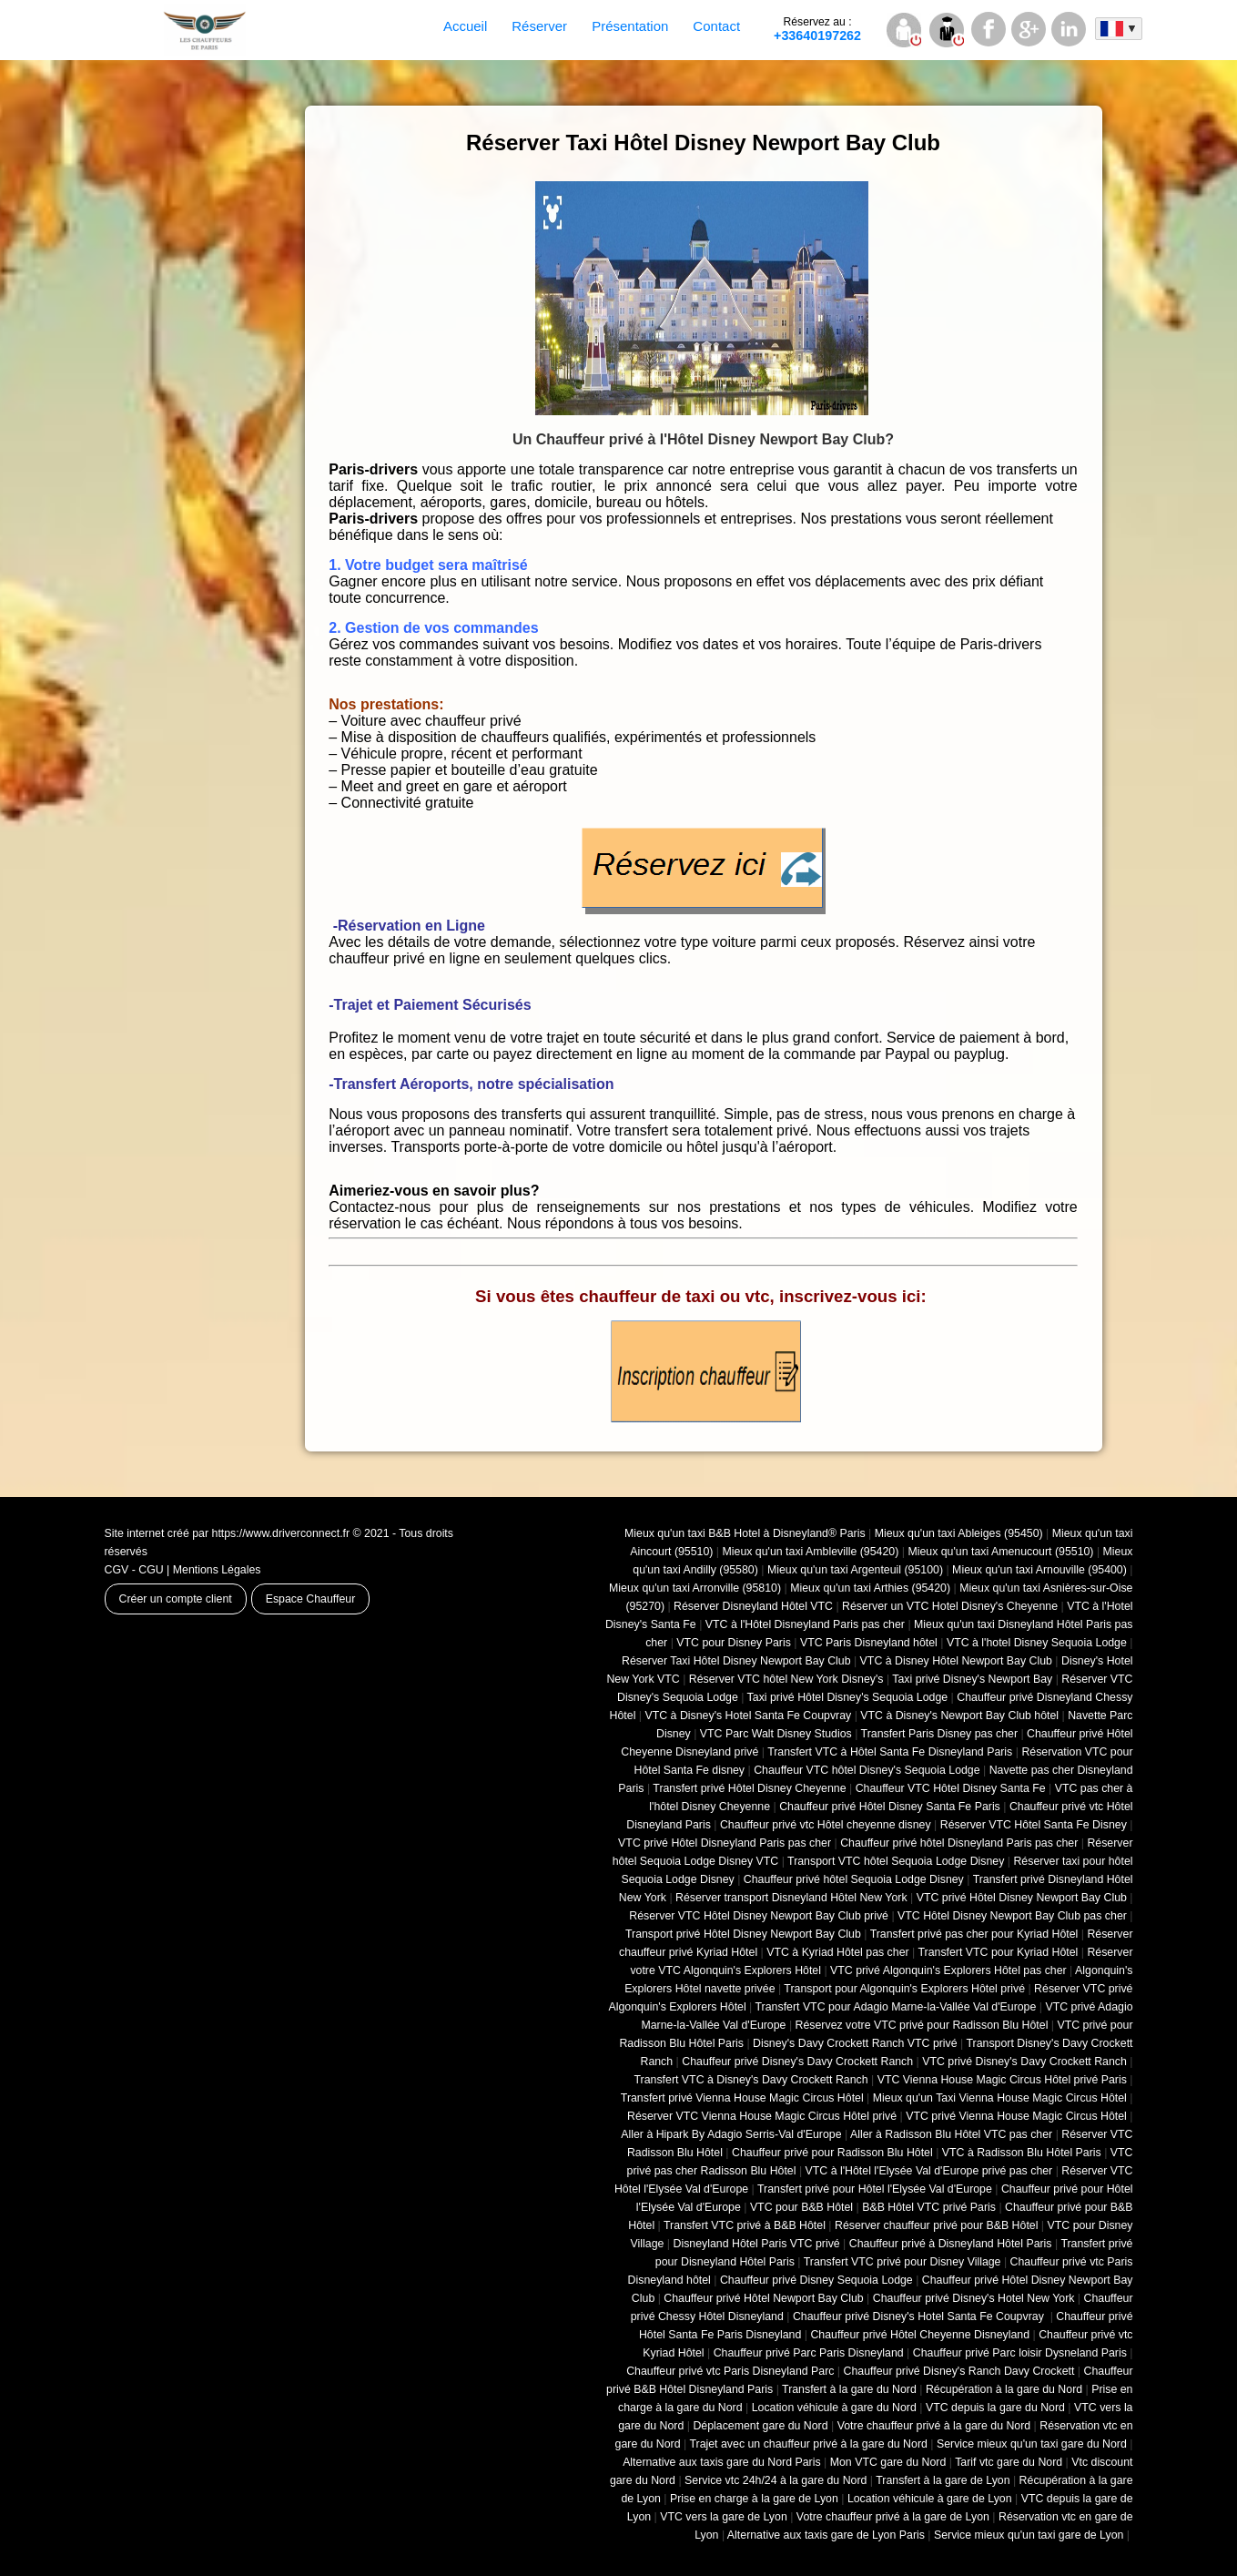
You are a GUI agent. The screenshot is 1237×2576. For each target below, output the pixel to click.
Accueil (465, 26)
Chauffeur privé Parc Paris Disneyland (809, 2353)
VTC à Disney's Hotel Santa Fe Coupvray (748, 1715)
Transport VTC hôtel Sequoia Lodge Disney (895, 1861)
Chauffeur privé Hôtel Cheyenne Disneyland (919, 2334)
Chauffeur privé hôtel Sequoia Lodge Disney (854, 1879)
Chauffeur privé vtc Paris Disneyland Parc (730, 2371)
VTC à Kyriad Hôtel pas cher (837, 1952)
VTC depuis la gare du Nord (995, 2407)
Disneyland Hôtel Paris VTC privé (757, 2243)
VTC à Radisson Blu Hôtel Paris (1021, 2152)
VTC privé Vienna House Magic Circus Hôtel (1016, 2116)
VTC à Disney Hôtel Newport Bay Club (956, 1661)
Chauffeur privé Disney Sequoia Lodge (816, 2280)
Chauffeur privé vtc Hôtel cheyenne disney (825, 1824)
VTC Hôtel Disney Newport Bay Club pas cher (1012, 1915)
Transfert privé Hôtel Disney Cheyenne (749, 1788)
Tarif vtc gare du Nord (1008, 2462)
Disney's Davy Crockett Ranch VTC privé (855, 2043)
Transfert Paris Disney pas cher (939, 1733)
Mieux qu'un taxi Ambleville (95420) (811, 1551)
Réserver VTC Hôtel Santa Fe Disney (1033, 1824)
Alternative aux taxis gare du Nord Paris (722, 2462)
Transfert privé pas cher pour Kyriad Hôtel (974, 1934)
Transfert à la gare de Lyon (942, 2480)
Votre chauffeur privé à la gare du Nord (934, 2425)
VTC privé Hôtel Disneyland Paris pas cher (724, 1843)
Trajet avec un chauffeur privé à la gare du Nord (808, 2444)
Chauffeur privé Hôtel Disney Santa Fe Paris (889, 1806)
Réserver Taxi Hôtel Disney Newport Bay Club (736, 1661)
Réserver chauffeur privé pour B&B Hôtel (936, 2225)
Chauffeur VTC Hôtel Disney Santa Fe (951, 1788)
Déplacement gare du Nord (760, 2425)
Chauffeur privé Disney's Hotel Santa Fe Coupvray (920, 2316)
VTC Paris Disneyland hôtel (869, 1642)
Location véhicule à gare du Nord (834, 2407)
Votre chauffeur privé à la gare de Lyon (892, 2516)
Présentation (630, 26)
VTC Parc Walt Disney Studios (776, 1733)
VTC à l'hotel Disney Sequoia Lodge (1037, 1642)
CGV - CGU (134, 1569)
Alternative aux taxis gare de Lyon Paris (826, 2535)
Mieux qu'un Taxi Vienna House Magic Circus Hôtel (1000, 2098)
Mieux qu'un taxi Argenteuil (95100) (855, 1569)
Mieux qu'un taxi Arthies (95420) (870, 1588)
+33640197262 (817, 29)
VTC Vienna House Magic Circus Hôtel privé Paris (1002, 2079)
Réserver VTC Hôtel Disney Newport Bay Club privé (758, 1915)
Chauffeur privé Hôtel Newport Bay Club (763, 2298)
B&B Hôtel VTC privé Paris (929, 2207)
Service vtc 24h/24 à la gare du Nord (775, 2480)
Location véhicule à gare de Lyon (929, 2498)
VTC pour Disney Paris (733, 1642)
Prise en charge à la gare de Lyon (754, 2498)
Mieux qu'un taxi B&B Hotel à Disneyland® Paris (745, 1533)
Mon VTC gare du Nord (888, 2462)
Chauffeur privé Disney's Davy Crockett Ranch (797, 2061)
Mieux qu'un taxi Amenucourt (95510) (1000, 1551)
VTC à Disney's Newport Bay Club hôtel (959, 1715)
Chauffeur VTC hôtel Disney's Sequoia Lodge (866, 1770)
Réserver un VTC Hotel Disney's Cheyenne (950, 1606)
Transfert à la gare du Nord (849, 2389)
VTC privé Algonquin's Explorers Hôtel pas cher (948, 1970)
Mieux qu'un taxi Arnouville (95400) (1039, 1569)
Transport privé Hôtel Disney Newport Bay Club (743, 1934)
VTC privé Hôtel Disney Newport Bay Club (1022, 1897)
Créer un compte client (175, 1599)
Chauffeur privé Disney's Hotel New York (974, 2298)
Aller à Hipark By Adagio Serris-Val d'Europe (731, 2134)
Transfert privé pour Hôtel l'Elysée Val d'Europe (874, 2189)
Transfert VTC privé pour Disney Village (902, 2261)
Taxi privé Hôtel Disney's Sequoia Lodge (847, 1697)
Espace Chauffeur (311, 1599)
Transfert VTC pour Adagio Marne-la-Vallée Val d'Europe (896, 2007)
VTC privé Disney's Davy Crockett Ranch (1024, 2061)
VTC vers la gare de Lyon (723, 2516)
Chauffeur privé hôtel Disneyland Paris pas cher (959, 1843)
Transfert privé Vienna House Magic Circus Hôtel (742, 2098)
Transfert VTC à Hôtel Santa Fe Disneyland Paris (889, 1752)
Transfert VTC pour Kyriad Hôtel (998, 1952)
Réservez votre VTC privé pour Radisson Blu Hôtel (922, 2025)
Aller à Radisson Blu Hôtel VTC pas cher (951, 2134)
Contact (716, 26)
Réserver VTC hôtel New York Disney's (786, 1679)
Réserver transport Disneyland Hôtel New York (791, 1897)
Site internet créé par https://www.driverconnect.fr (227, 1533)
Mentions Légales (217, 1569)
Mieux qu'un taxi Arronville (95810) (695, 1588)
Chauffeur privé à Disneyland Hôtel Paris (950, 2243)
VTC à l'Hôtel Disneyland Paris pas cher (805, 1624)
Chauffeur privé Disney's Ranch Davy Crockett (959, 2371)
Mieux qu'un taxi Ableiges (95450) (959, 1533)
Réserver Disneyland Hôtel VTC (753, 1606)
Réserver (539, 26)
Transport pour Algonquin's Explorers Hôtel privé (904, 1988)
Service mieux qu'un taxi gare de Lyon (1028, 2535)
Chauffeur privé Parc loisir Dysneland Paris (1020, 2353)
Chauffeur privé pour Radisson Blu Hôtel (832, 2152)
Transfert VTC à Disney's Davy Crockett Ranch (751, 2079)
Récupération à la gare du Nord (1004, 2389)
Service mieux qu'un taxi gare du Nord (1032, 2444)
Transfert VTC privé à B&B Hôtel (745, 2225)
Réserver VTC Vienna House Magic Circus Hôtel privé (762, 2116)
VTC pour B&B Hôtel (801, 2207)
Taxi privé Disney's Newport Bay (972, 1679)
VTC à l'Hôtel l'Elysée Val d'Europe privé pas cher (929, 2170)
